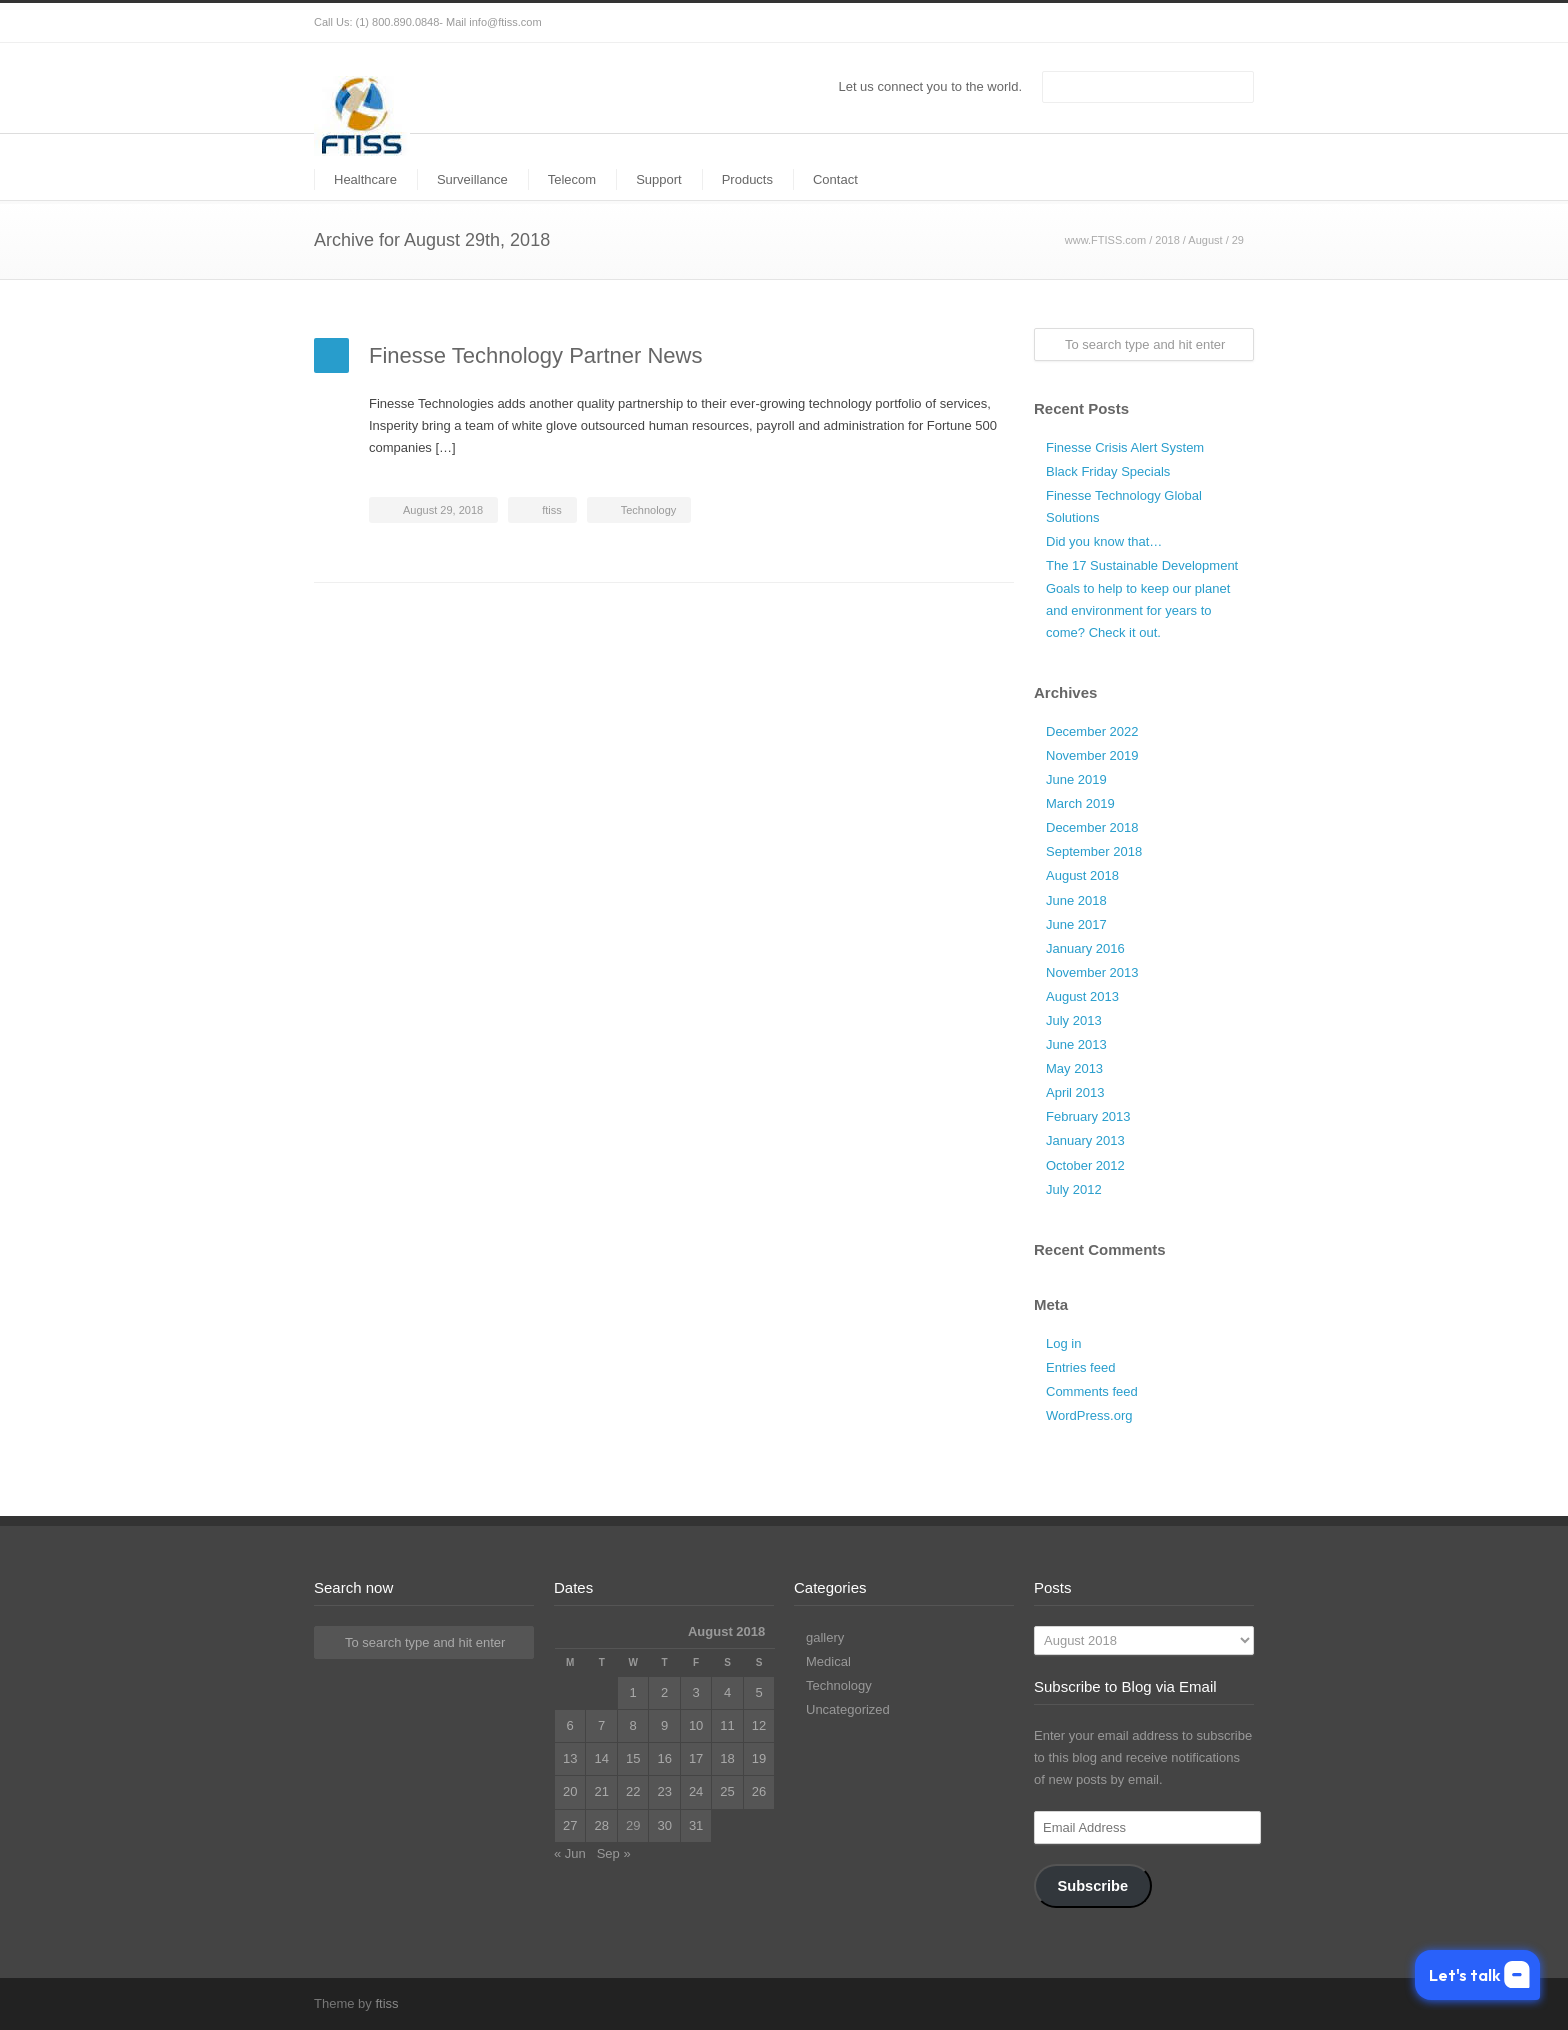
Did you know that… (1104, 541)
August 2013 (1082, 996)
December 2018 (1092, 827)
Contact (835, 179)
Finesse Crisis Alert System (1125, 447)
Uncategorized (848, 1709)
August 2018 (1082, 875)
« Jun (570, 1853)
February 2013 (1088, 1116)
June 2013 (1076, 1044)
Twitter (1114, 23)
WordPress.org (1089, 1415)
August (1205, 240)
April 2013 (1075, 1092)
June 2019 (1076, 779)
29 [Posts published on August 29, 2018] (633, 1825)
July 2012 (1074, 1189)
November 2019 (1092, 755)
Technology (649, 510)
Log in (1063, 1343)
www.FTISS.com (1105, 240)
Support (659, 179)
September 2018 (1094, 851)
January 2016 (1085, 948)
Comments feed (1092, 1391)
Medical (828, 1661)
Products (747, 179)
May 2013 (1074, 1068)
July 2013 (1074, 1020)
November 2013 (1092, 972)
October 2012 (1085, 1165)
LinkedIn (1194, 23)
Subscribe (1092, 1886)
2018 (1167, 240)
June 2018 (1076, 900)
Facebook (1154, 23)
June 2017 (1076, 924)
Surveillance (472, 179)
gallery (825, 1637)
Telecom (572, 179)
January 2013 (1085, 1140)
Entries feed (1080, 1367)
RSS (1234, 23)
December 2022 (1092, 731)
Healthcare (365, 179)
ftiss (552, 510)
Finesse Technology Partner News (535, 355)
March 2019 (1080, 803)
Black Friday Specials (1108, 471)
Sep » (614, 1853)
